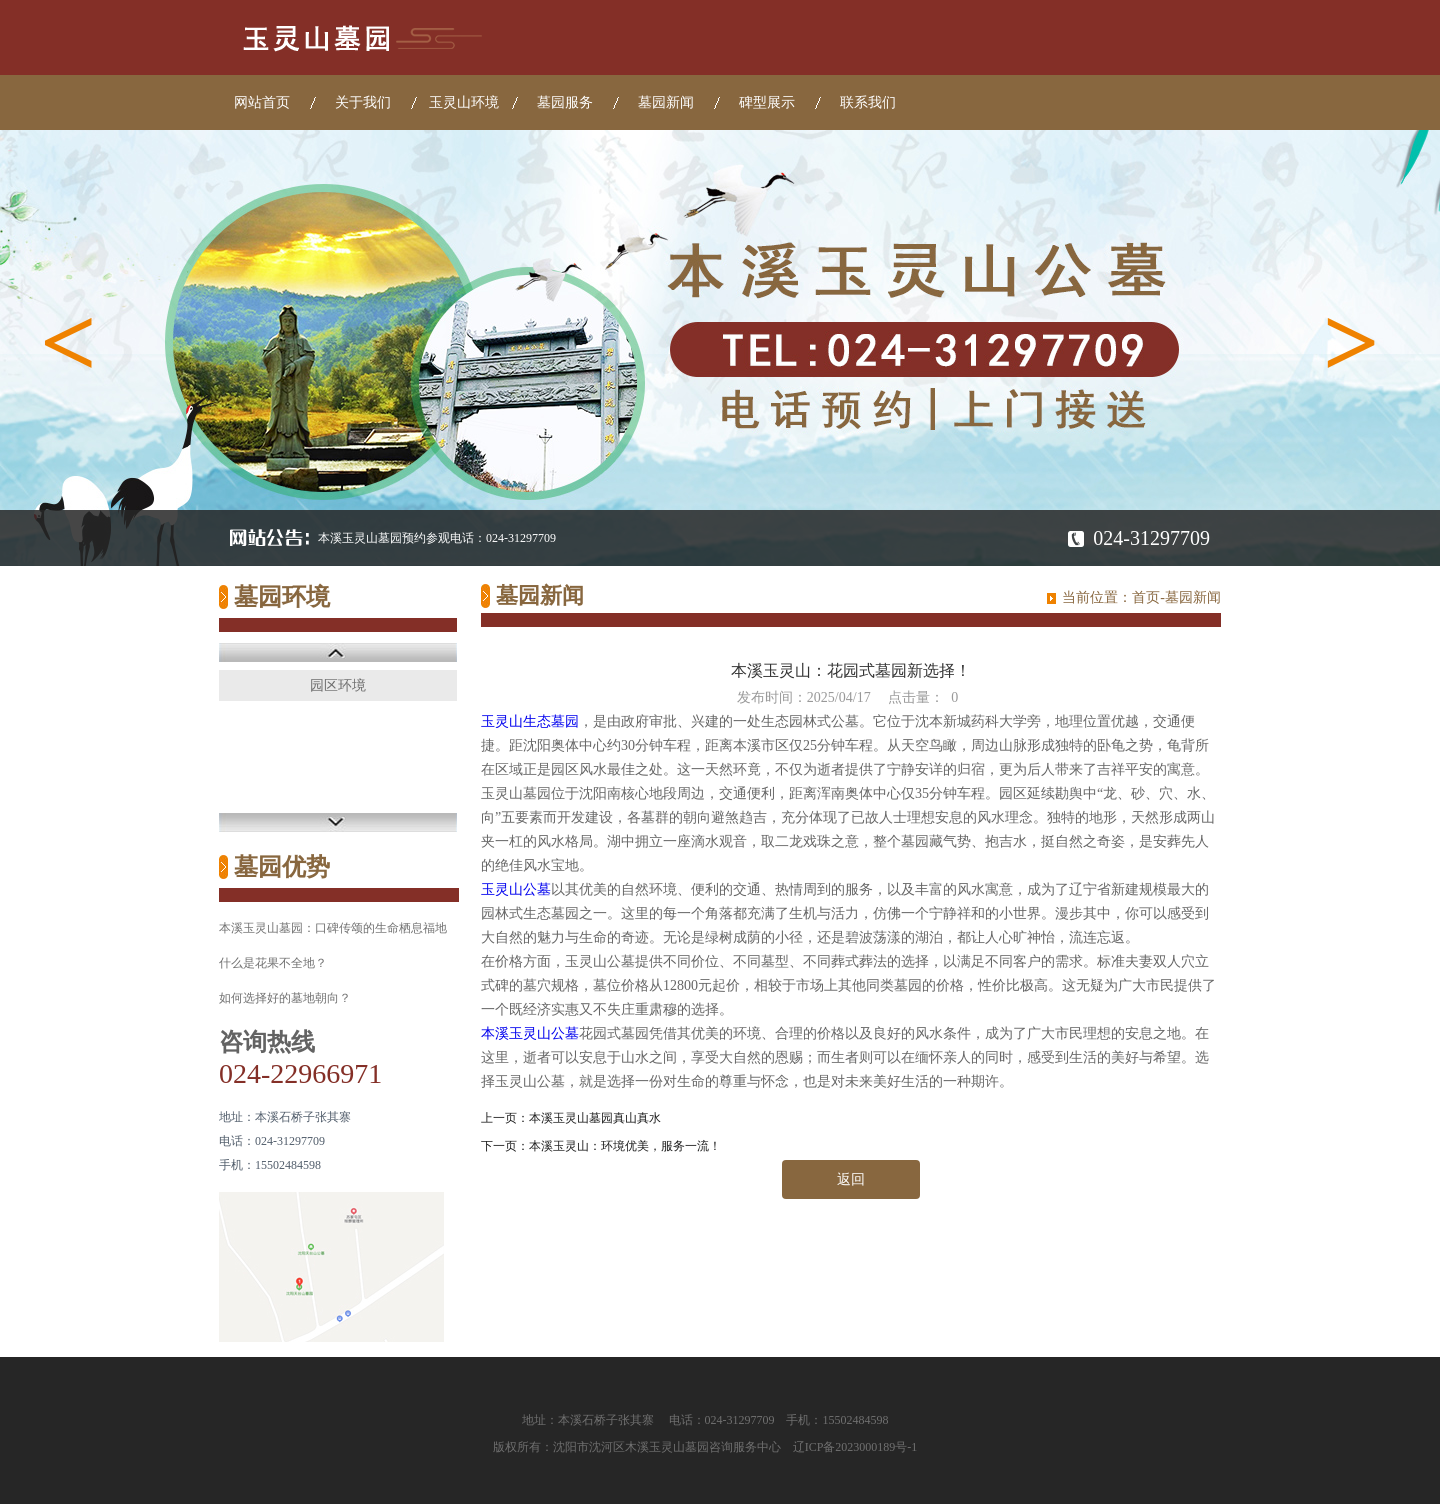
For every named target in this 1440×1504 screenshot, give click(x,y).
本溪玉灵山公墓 (530, 1033)
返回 (851, 1179)
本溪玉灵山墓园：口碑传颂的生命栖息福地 (333, 928)
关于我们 (363, 102)
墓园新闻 (666, 102)
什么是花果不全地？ (273, 963)
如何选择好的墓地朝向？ (285, 998)
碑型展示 (767, 102)
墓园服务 (565, 102)
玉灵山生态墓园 (530, 721)
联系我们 (868, 102)
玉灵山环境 (464, 102)
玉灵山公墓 (516, 889)
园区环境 (338, 685)
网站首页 (262, 102)
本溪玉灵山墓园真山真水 (595, 1118)
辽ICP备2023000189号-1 (855, 1447)
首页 (1146, 597)
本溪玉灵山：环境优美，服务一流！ (625, 1146)
